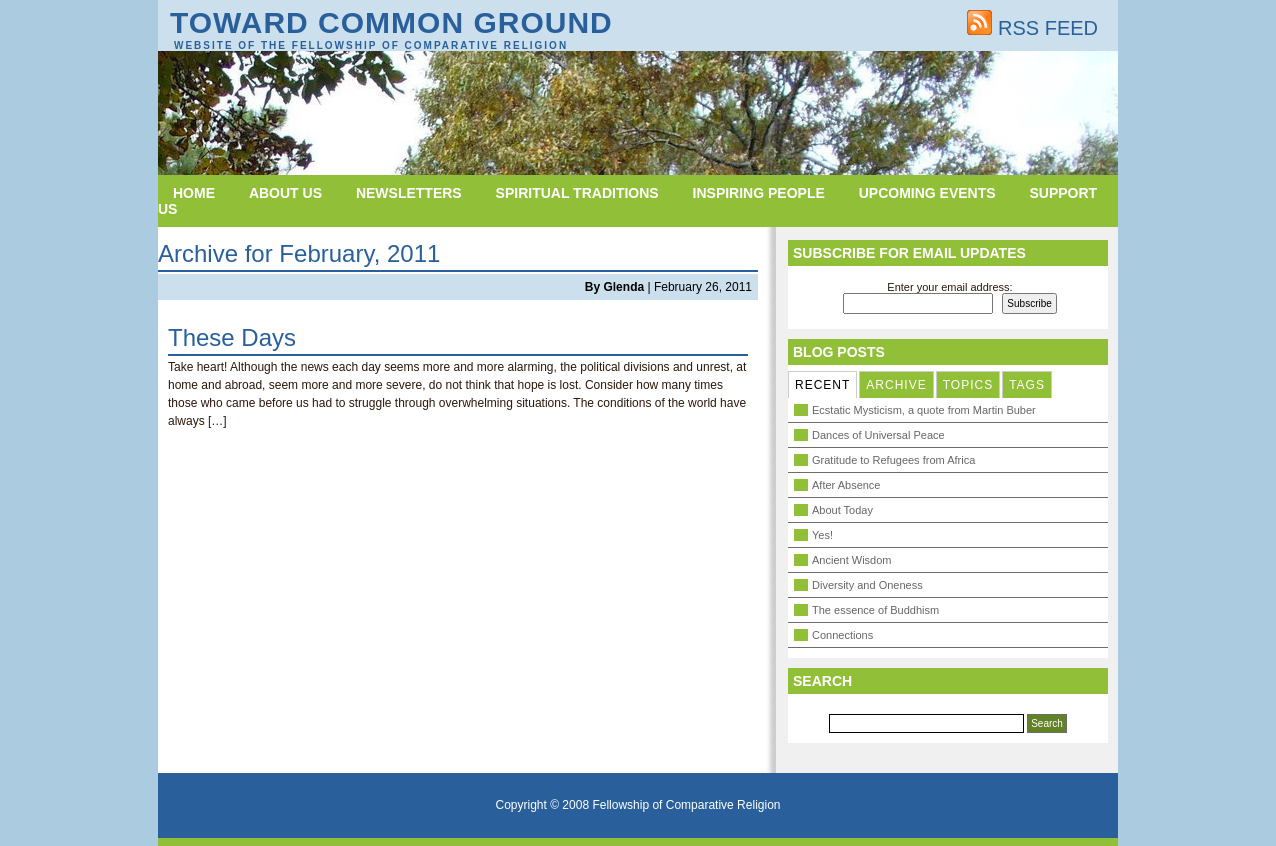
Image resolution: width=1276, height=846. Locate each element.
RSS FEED (1032, 28)
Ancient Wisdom (851, 560)
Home (194, 193)
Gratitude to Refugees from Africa (893, 460)
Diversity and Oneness (867, 585)
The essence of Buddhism (875, 610)
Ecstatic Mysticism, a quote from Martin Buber (924, 410)
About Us (285, 193)
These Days (232, 337)
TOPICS (968, 385)
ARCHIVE (896, 385)
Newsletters (409, 193)
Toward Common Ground (391, 22)
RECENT (822, 385)
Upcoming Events (927, 193)
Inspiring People (759, 193)
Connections (842, 635)
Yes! (822, 535)
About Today (842, 510)
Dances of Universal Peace (878, 435)
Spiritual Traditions (577, 193)
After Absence (846, 485)
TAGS (1027, 385)
